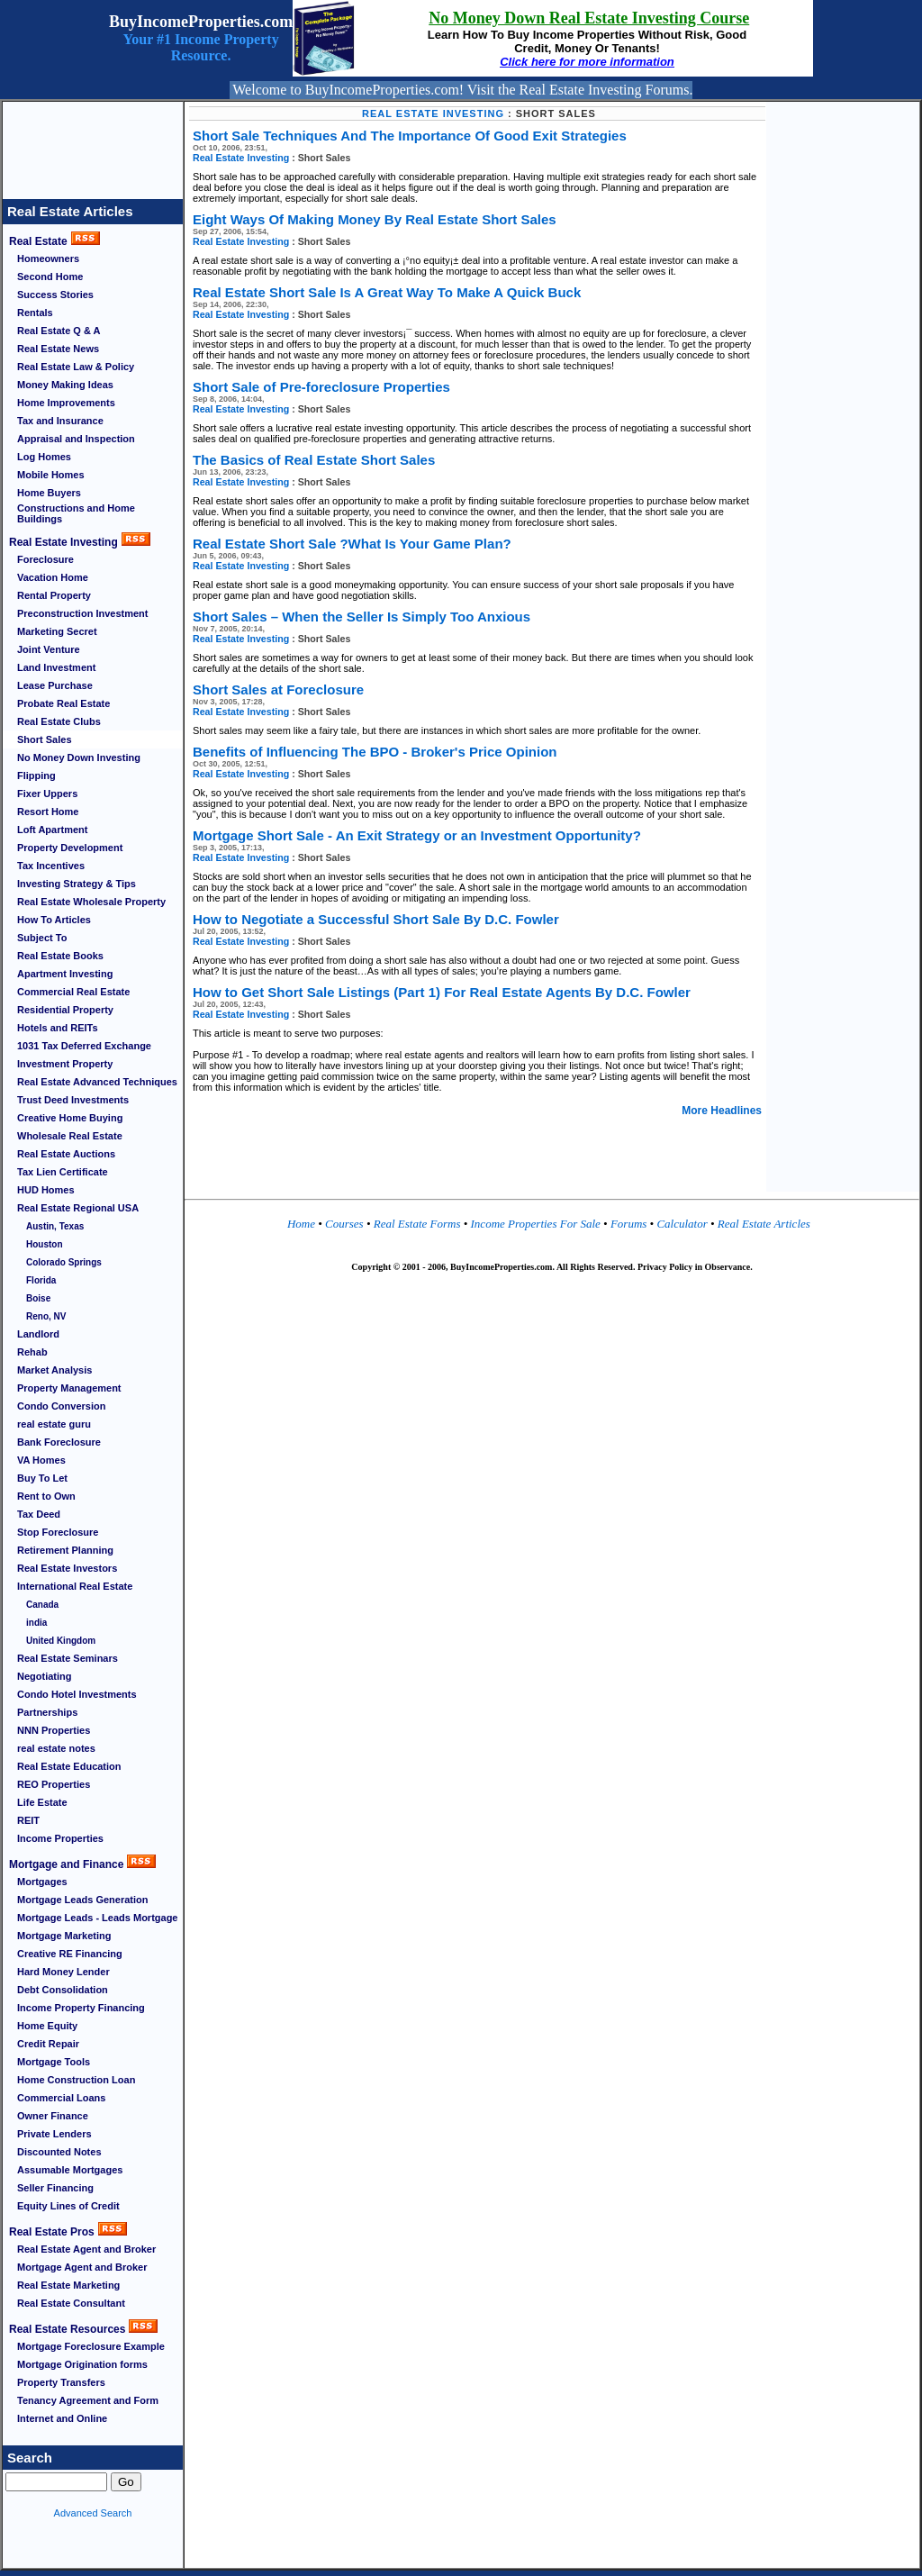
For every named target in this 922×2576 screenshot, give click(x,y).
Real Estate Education (69, 1766)
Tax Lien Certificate (62, 1171)
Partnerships (47, 1712)
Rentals (35, 312)
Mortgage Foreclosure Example (91, 2346)
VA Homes (41, 1460)
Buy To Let (42, 1478)
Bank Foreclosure (59, 1442)
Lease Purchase (55, 685)
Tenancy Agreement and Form (87, 2400)
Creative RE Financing (69, 1953)
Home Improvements (66, 402)
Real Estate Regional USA (78, 1207)
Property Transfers (61, 2382)
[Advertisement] (93, 142)
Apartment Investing (65, 973)
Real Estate (38, 241)
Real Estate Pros (52, 2232)
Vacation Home (52, 577)
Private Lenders (54, 2133)
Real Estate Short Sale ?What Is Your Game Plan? (352, 543)
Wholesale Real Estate (69, 1135)
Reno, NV (46, 1316)
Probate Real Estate (63, 703)
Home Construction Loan (76, 2079)
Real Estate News (58, 348)
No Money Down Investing (78, 757)
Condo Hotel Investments (77, 1694)
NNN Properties (53, 1730)
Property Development (69, 847)
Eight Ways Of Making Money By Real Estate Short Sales (374, 219)
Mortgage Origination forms (82, 2364)
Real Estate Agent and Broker (86, 2249)
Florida (41, 1280)
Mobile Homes (51, 474)
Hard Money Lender (63, 1971)
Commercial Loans (61, 2097)
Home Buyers (49, 492)
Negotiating (44, 1676)
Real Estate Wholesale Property (91, 901)
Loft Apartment (52, 829)
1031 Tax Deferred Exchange (84, 1045)
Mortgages (42, 1881)
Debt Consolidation (62, 1989)
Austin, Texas (55, 1226)
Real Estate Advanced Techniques (97, 1081)
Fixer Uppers (47, 793)
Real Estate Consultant (71, 2303)
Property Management (69, 1388)
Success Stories (55, 294)
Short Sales (44, 739)
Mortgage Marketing (64, 1935)
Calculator (681, 1223)
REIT (28, 1820)
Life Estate (42, 1802)
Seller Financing (55, 2187)
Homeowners (48, 258)
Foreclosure (45, 559)
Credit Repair (48, 2043)
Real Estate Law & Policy (75, 366)
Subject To (42, 937)
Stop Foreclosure (57, 1532)
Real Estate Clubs (59, 721)
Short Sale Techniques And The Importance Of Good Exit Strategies (410, 135)
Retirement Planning (65, 1550)
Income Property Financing (81, 2007)
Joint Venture (48, 649)
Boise (38, 1298)
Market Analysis (54, 1370)
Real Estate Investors (67, 1568)
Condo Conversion (61, 1406)
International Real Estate (74, 1586)
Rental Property (54, 595)
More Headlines (722, 1110)
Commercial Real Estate (73, 991)
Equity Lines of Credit (68, 2205)
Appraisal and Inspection (76, 438)
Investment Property (65, 1063)
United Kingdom (60, 1641)
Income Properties (60, 1838)
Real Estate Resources (67, 2329)
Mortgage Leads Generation (82, 1899)
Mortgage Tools (53, 2061)
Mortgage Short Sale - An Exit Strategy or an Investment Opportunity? (417, 835)
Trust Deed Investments (73, 1099)
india (36, 1623)
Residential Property (65, 1009)
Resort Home (47, 811)
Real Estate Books (60, 955)
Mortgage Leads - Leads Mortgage (97, 1917)
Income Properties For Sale (537, 1223)
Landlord (38, 1334)
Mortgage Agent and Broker (82, 2267)
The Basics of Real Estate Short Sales (314, 459)
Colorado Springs (64, 1262)
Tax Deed (38, 1514)
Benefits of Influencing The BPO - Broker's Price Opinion (374, 751)
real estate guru (54, 1424)
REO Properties (53, 1784)
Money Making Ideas (65, 384)
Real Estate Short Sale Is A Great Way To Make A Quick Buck (387, 292)
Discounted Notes (59, 2151)
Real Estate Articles (70, 211)
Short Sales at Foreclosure (278, 689)
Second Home (50, 276)
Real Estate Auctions (66, 1153)
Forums (630, 1223)
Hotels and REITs (57, 1027)
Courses (344, 1223)
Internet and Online (62, 2418)
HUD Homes (46, 1189)
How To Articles (54, 919)
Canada (42, 1605)
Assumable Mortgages (69, 2169)
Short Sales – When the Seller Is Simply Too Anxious (361, 616)
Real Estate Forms (419, 1223)
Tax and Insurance (60, 420)
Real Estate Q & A (59, 330)
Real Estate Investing (63, 542)
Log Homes (44, 456)
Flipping (36, 775)
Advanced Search (93, 2513)
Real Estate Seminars (67, 1658)
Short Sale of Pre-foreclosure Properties (321, 387)
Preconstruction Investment (82, 613)
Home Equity (47, 2025)
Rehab (32, 1352)
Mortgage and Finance (66, 1864)
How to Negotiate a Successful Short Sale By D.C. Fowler (376, 919)
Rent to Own (46, 1496)
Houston (44, 1244)
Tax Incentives (51, 865)
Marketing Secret (57, 631)
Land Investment (56, 667)
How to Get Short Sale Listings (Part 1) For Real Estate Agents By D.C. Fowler (442, 992)
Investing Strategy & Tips (76, 883)
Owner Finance (52, 2115)
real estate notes (56, 1748)
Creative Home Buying (69, 1117)
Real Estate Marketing (68, 2285)
